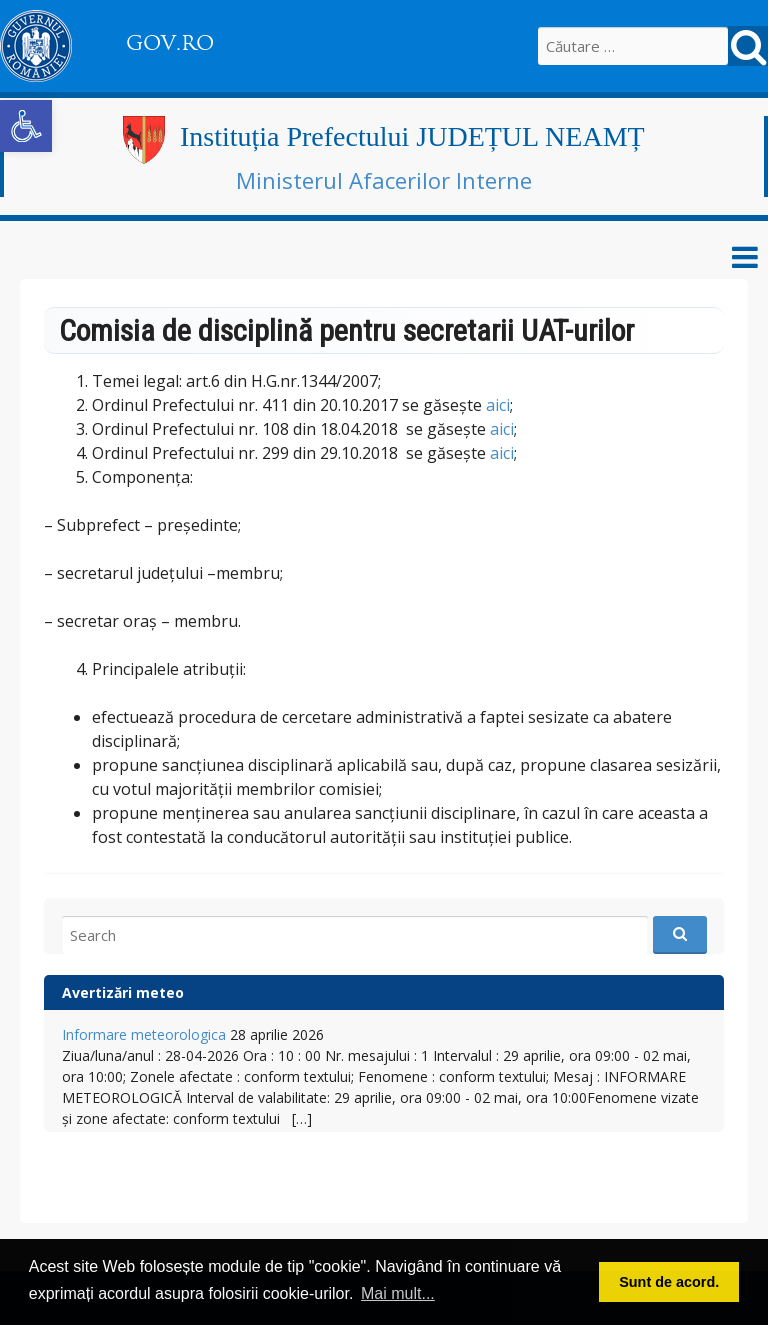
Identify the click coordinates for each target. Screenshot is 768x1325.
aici (498, 405)
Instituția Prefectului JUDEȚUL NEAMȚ (412, 136)
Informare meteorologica (144, 1034)
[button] (26, 126)
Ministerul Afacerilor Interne (384, 180)
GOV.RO (170, 43)
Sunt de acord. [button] (669, 1282)
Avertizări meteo (123, 992)
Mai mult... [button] (398, 1293)
